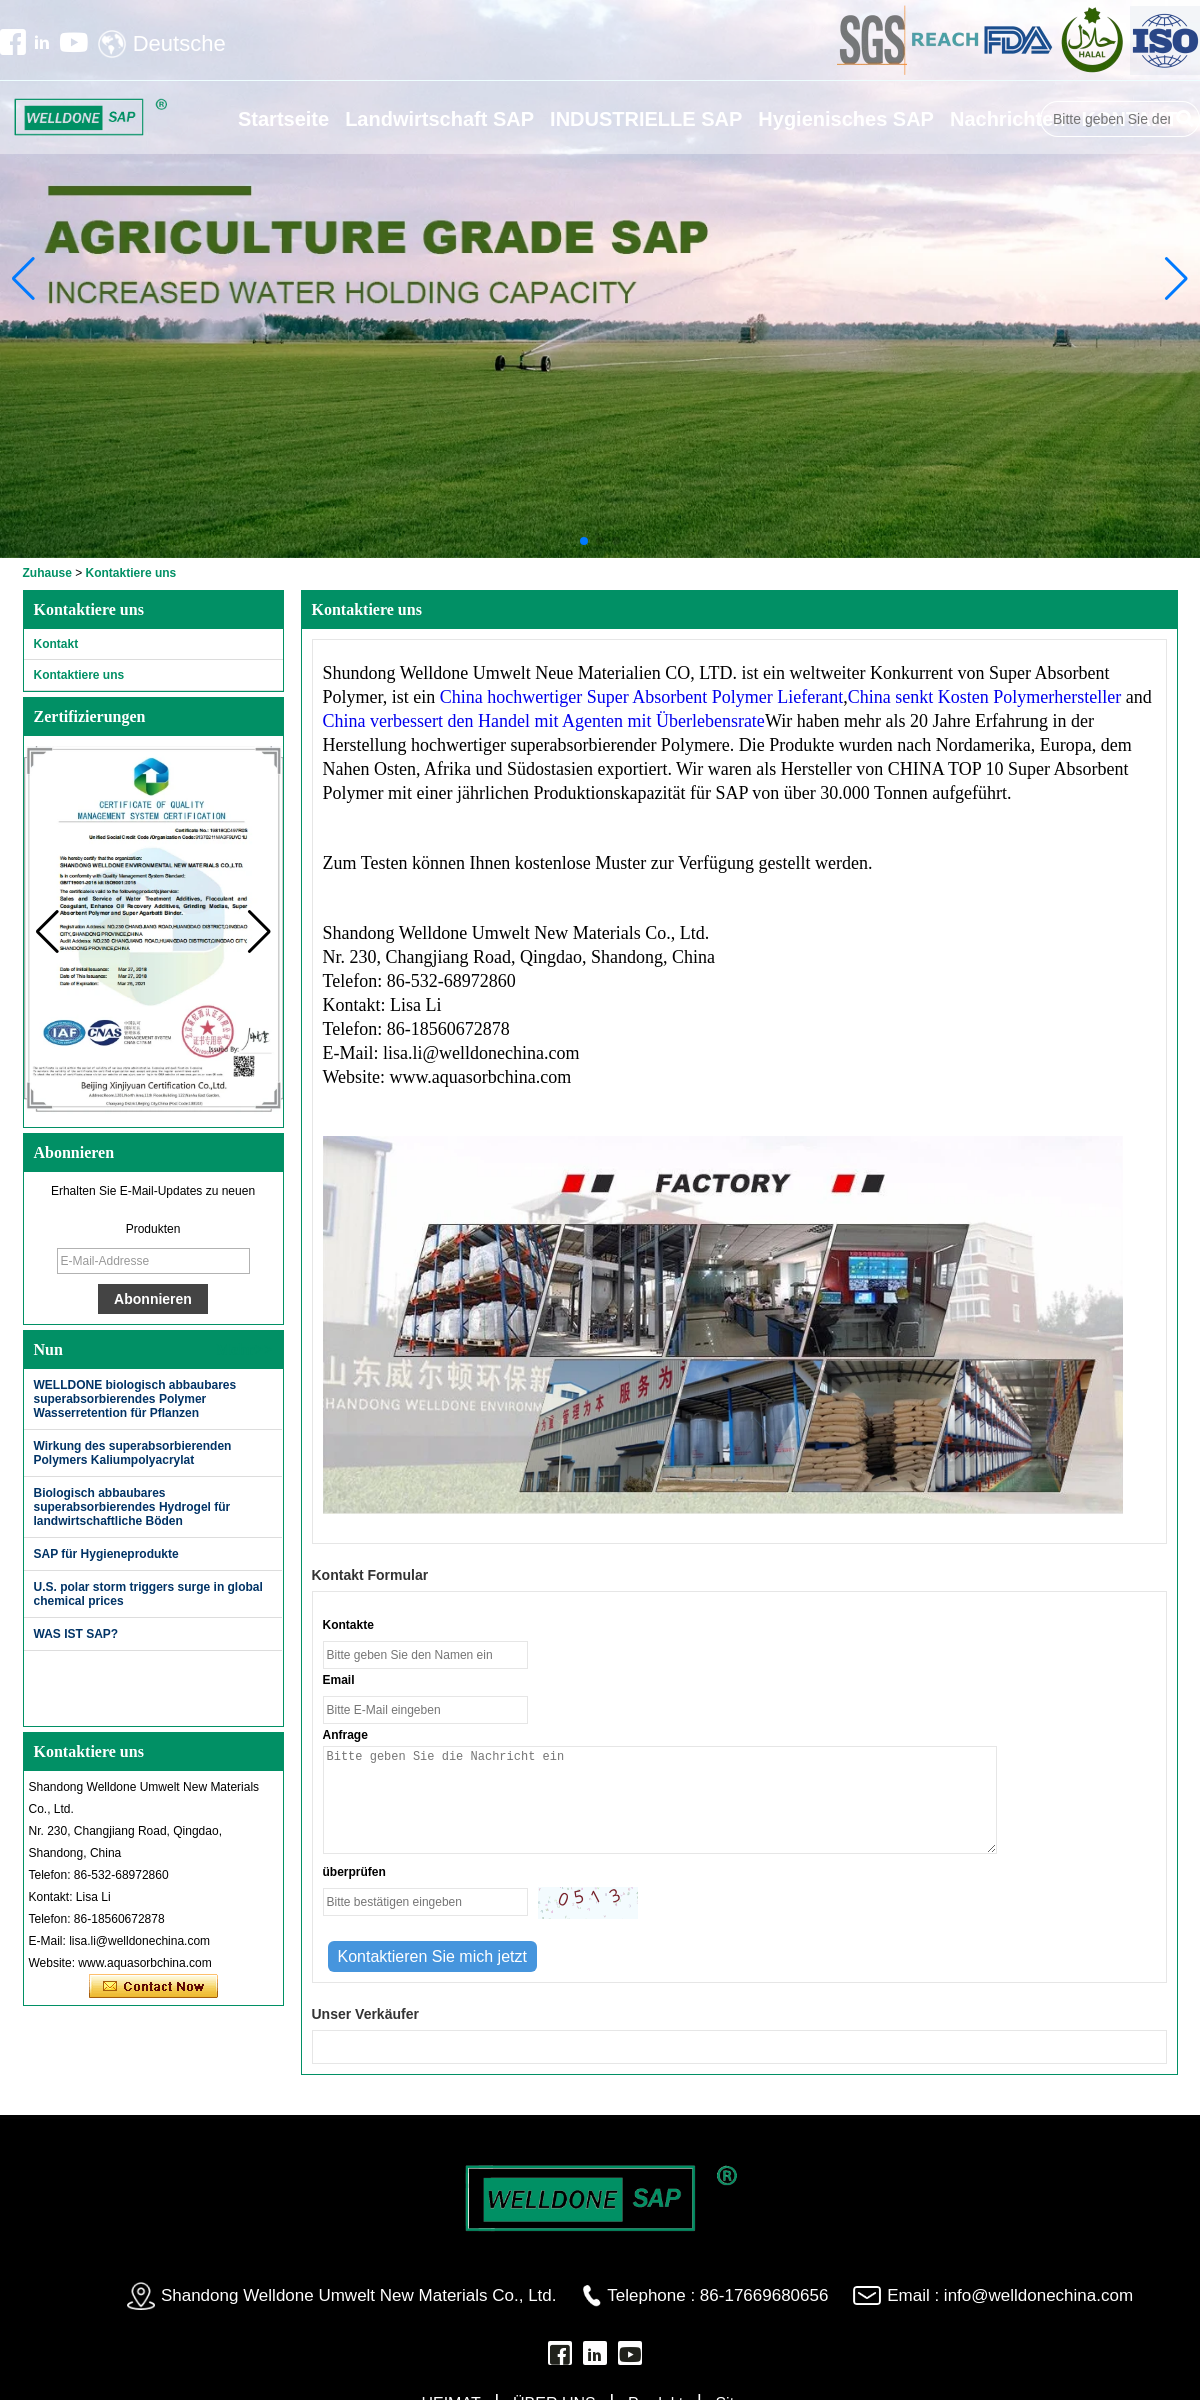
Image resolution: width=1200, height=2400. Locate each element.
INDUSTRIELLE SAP (646, 119)
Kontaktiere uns (79, 675)
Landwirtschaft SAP (439, 119)
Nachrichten (1008, 119)
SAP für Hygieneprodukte (106, 1554)
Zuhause (47, 573)
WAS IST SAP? (76, 1634)
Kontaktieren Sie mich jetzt (153, 1987)
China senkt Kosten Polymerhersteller (984, 697)
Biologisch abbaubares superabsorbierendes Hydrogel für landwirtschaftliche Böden (132, 1507)
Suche (1185, 119)
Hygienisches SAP (846, 119)
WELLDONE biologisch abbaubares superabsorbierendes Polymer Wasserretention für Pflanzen (135, 1399)
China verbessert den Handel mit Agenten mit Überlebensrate (544, 721)
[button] (584, 541)
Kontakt (56, 644)
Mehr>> (244, 1349)
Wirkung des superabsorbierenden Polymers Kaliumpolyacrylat (133, 1453)
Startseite (283, 119)
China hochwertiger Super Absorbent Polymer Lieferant (641, 697)
